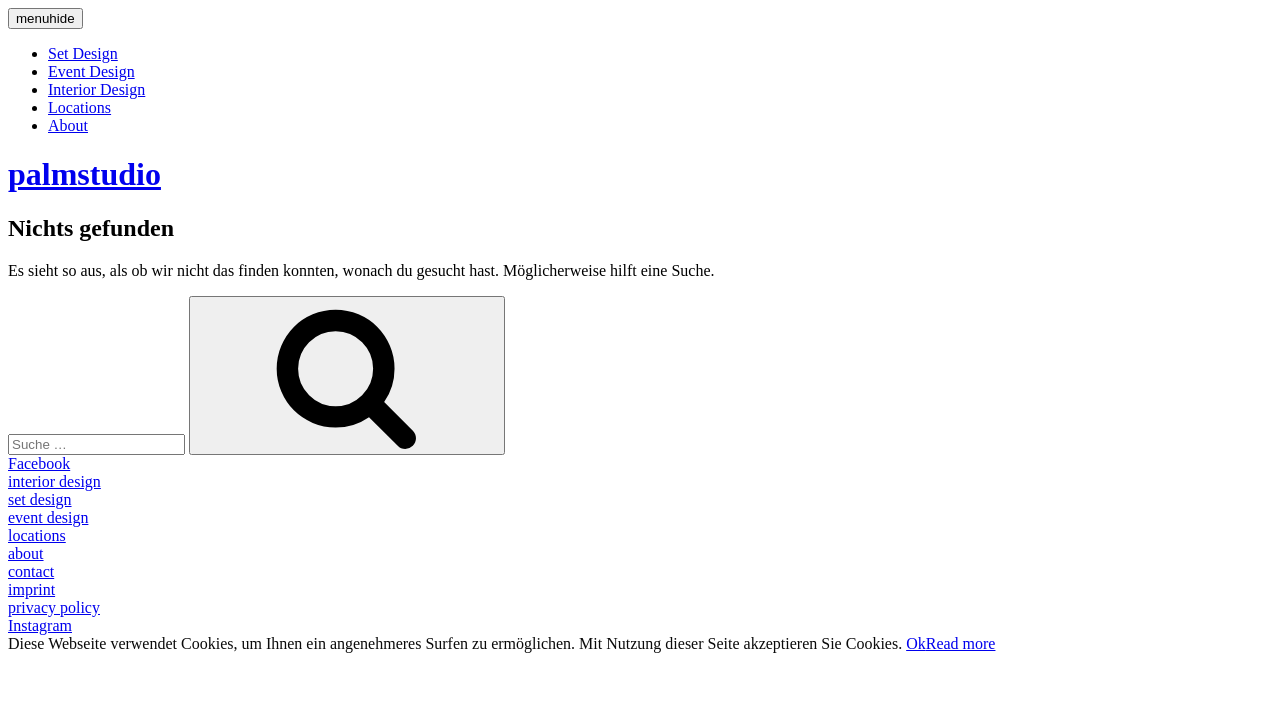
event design (48, 517)
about (26, 553)
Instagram (40, 625)
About (68, 125)
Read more (961, 643)
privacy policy (54, 607)
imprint (31, 589)
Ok (916, 643)
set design (40, 499)
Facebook (39, 463)
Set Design (83, 53)
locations (37, 535)
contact (31, 571)
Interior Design (96, 89)
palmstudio (84, 174)
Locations (79, 107)
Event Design (91, 71)
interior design (54, 481)
